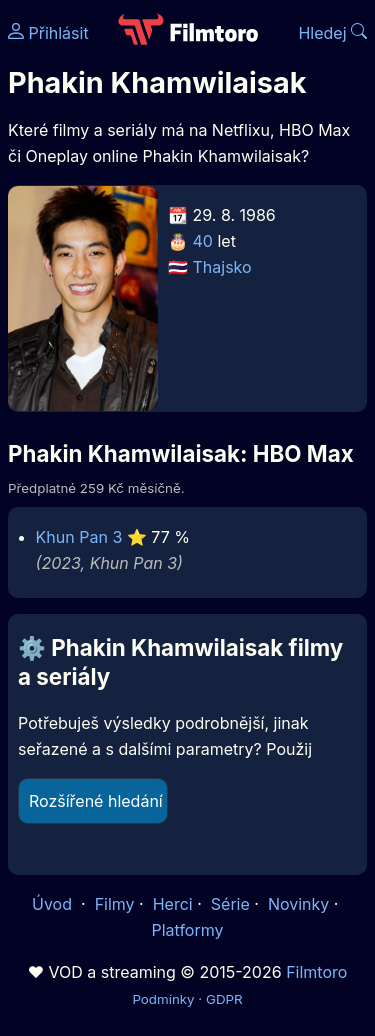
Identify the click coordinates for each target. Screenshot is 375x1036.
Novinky (298, 904)
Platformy (187, 930)
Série (230, 904)
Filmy (115, 904)
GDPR (224, 999)
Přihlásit (48, 33)
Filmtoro (316, 972)
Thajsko (222, 267)
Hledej (332, 33)
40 (203, 241)
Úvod (54, 904)
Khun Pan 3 (79, 537)
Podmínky (163, 999)
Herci (173, 904)
